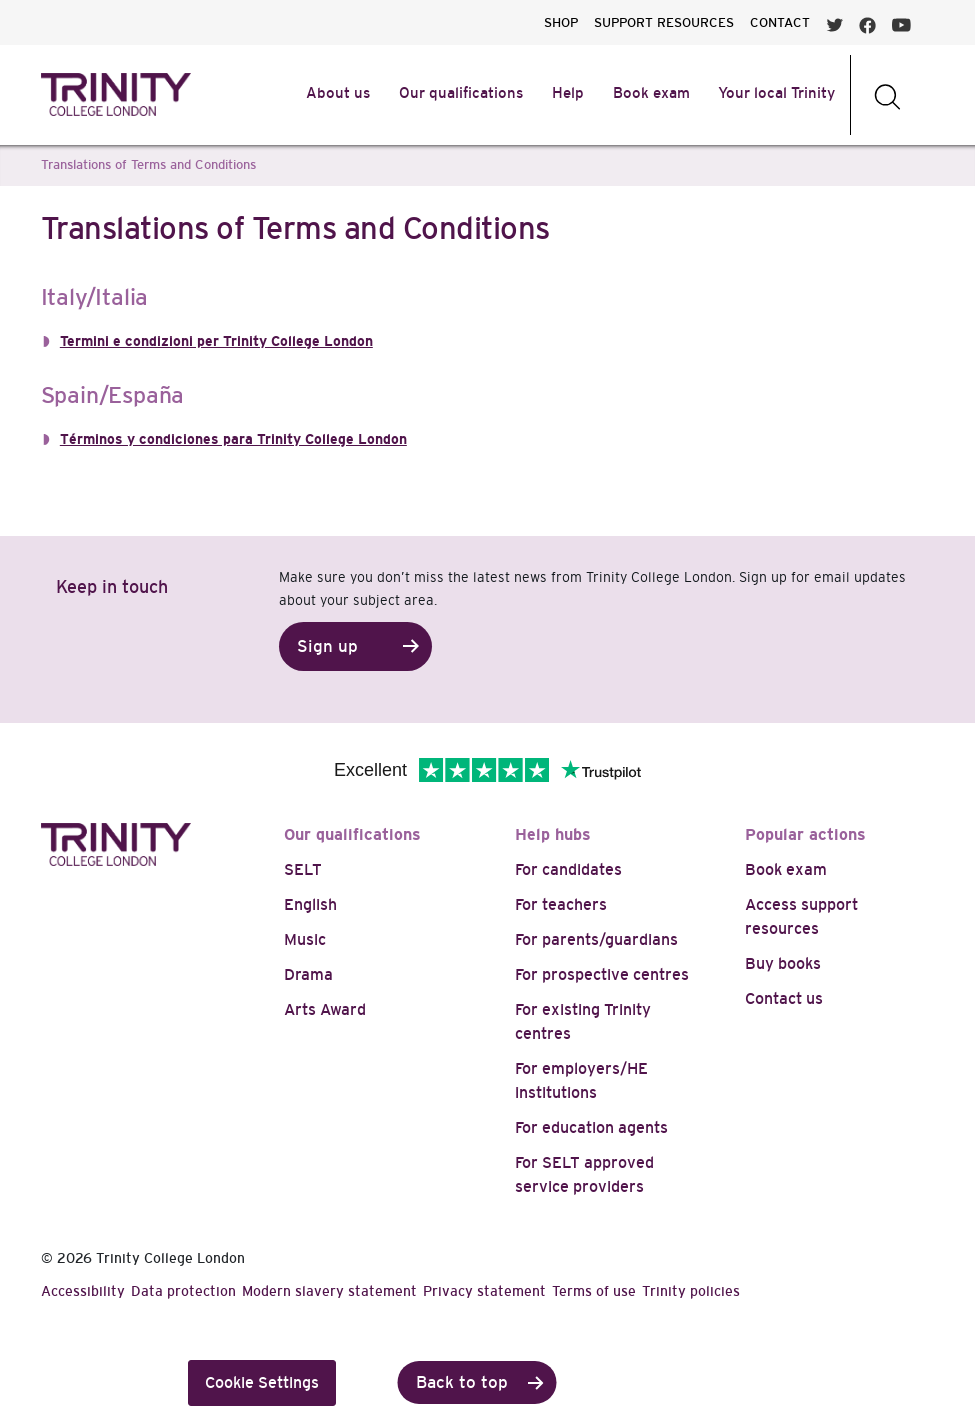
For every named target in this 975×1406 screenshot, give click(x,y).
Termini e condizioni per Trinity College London (216, 341)
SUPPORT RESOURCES (664, 22)
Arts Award (325, 1009)
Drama (308, 974)
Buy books (783, 963)
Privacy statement (484, 1291)
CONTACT (780, 22)
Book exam (786, 869)
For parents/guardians (596, 939)
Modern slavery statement (329, 1291)
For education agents (591, 1127)
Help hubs (553, 834)
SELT (303, 869)
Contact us (784, 998)
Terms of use (594, 1291)
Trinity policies (691, 1291)
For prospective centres (602, 974)
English (310, 904)
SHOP (561, 22)
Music (305, 939)
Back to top (462, 1382)
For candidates (568, 869)
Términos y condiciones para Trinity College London (233, 439)
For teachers (561, 904)
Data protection (183, 1291)
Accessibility (83, 1291)
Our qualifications (352, 834)
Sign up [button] (327, 646)
